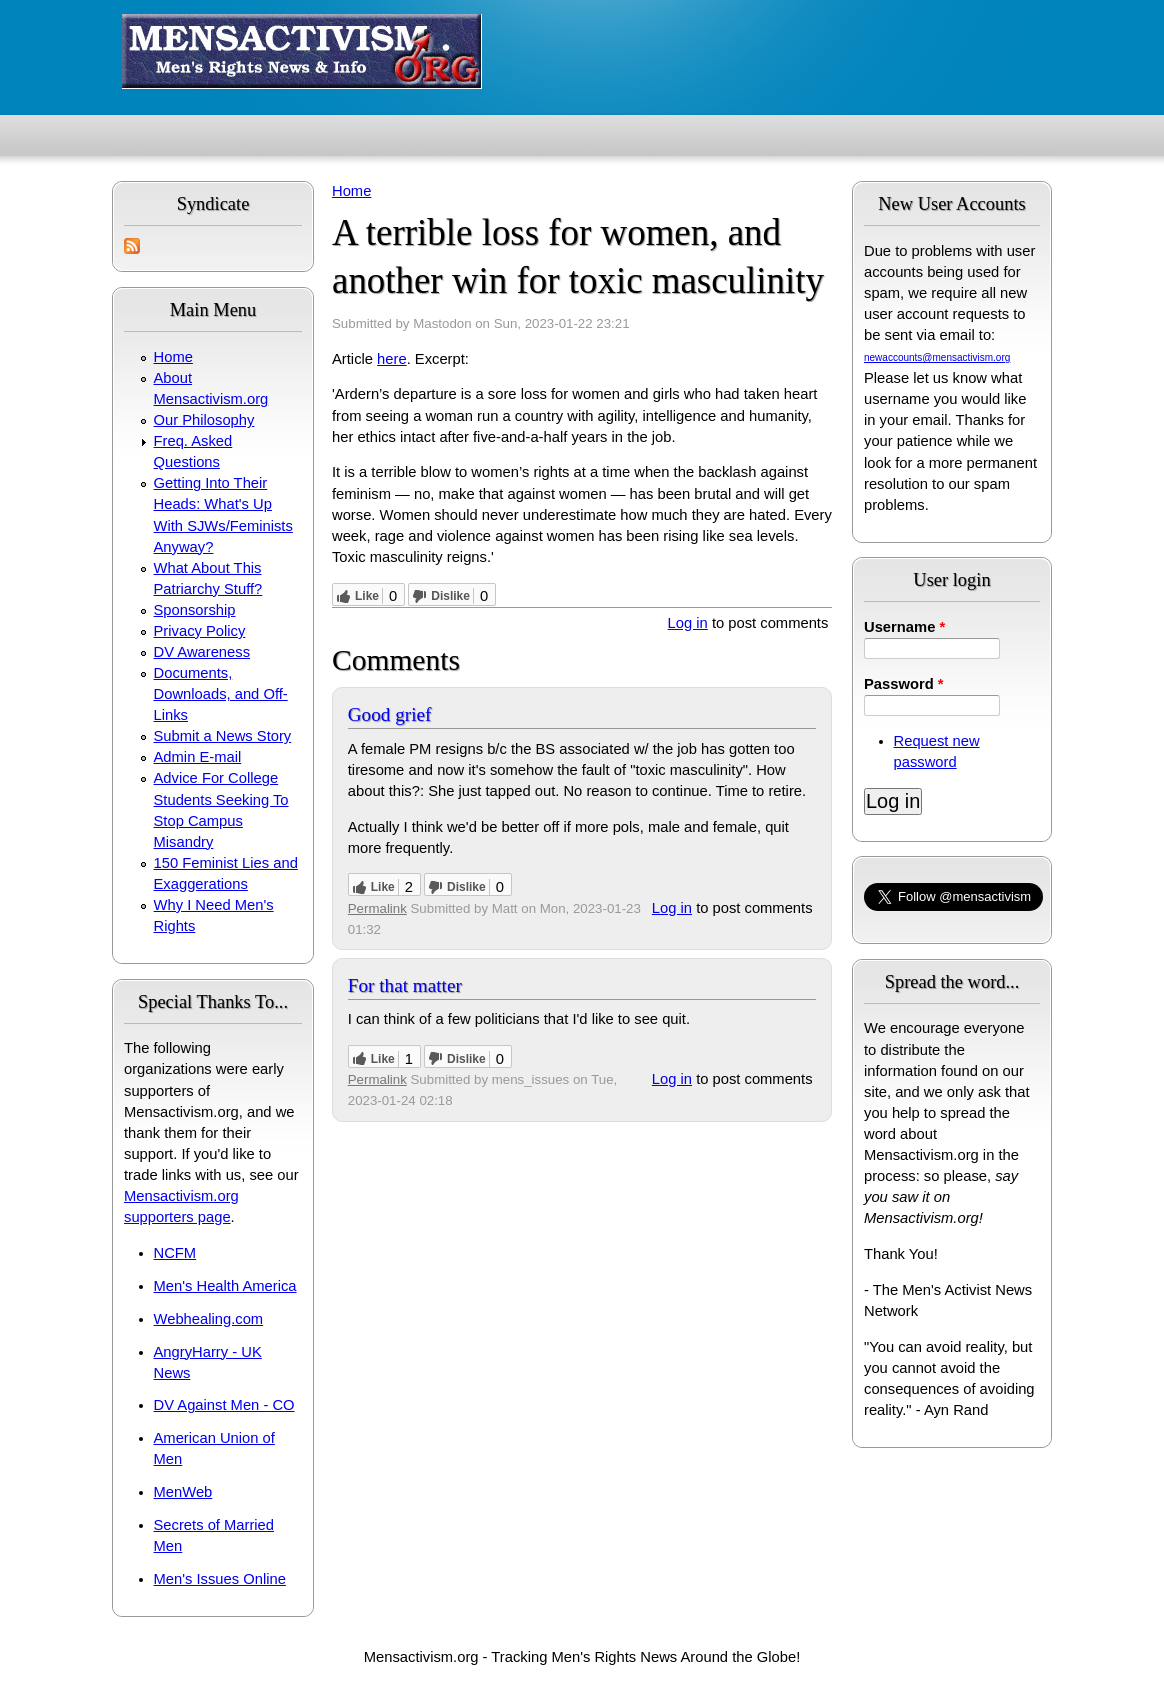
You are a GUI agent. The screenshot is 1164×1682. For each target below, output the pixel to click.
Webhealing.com (209, 1319)
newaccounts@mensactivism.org (937, 357)
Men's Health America (225, 1286)
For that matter (405, 985)
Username (904, 627)
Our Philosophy (204, 420)
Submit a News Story (223, 736)
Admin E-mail (198, 757)
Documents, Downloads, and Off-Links (221, 694)
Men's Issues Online (220, 1579)
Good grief (390, 714)
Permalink (377, 908)
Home (173, 357)
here (392, 359)
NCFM (175, 1253)
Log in (688, 623)
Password (904, 684)
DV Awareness (202, 652)
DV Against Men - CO (224, 1405)
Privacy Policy (200, 631)
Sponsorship (195, 610)
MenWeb (183, 1492)
